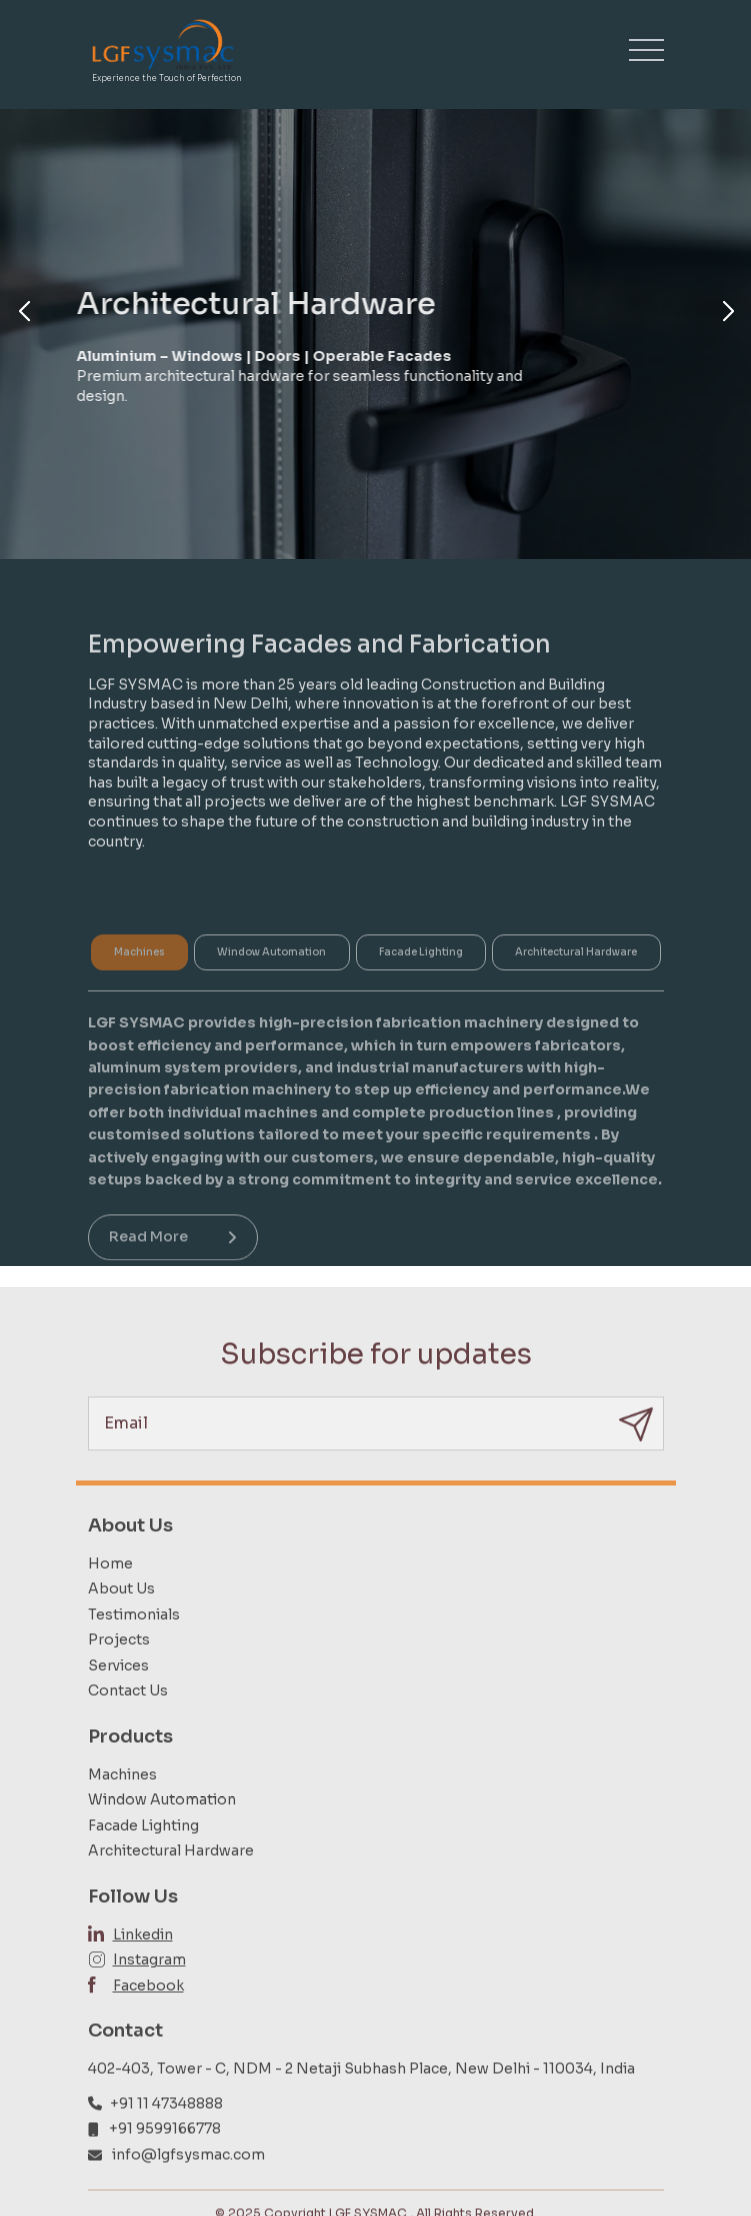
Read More (173, 1270)
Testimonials (134, 1652)
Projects (119, 1677)
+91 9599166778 (165, 2166)
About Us (121, 1626)
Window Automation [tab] (271, 985)
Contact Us (128, 1729)
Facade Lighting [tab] (421, 985)
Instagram (149, 1997)
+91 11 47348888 (166, 2141)
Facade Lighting (143, 1863)
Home (110, 1601)
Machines (122, 1812)
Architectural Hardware (171, 1889)
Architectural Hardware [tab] (576, 985)
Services (118, 1703)
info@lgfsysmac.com (188, 2192)
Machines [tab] (139, 985)
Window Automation (162, 1837)
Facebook (148, 2023)
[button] (23, 312)
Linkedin (143, 1972)
